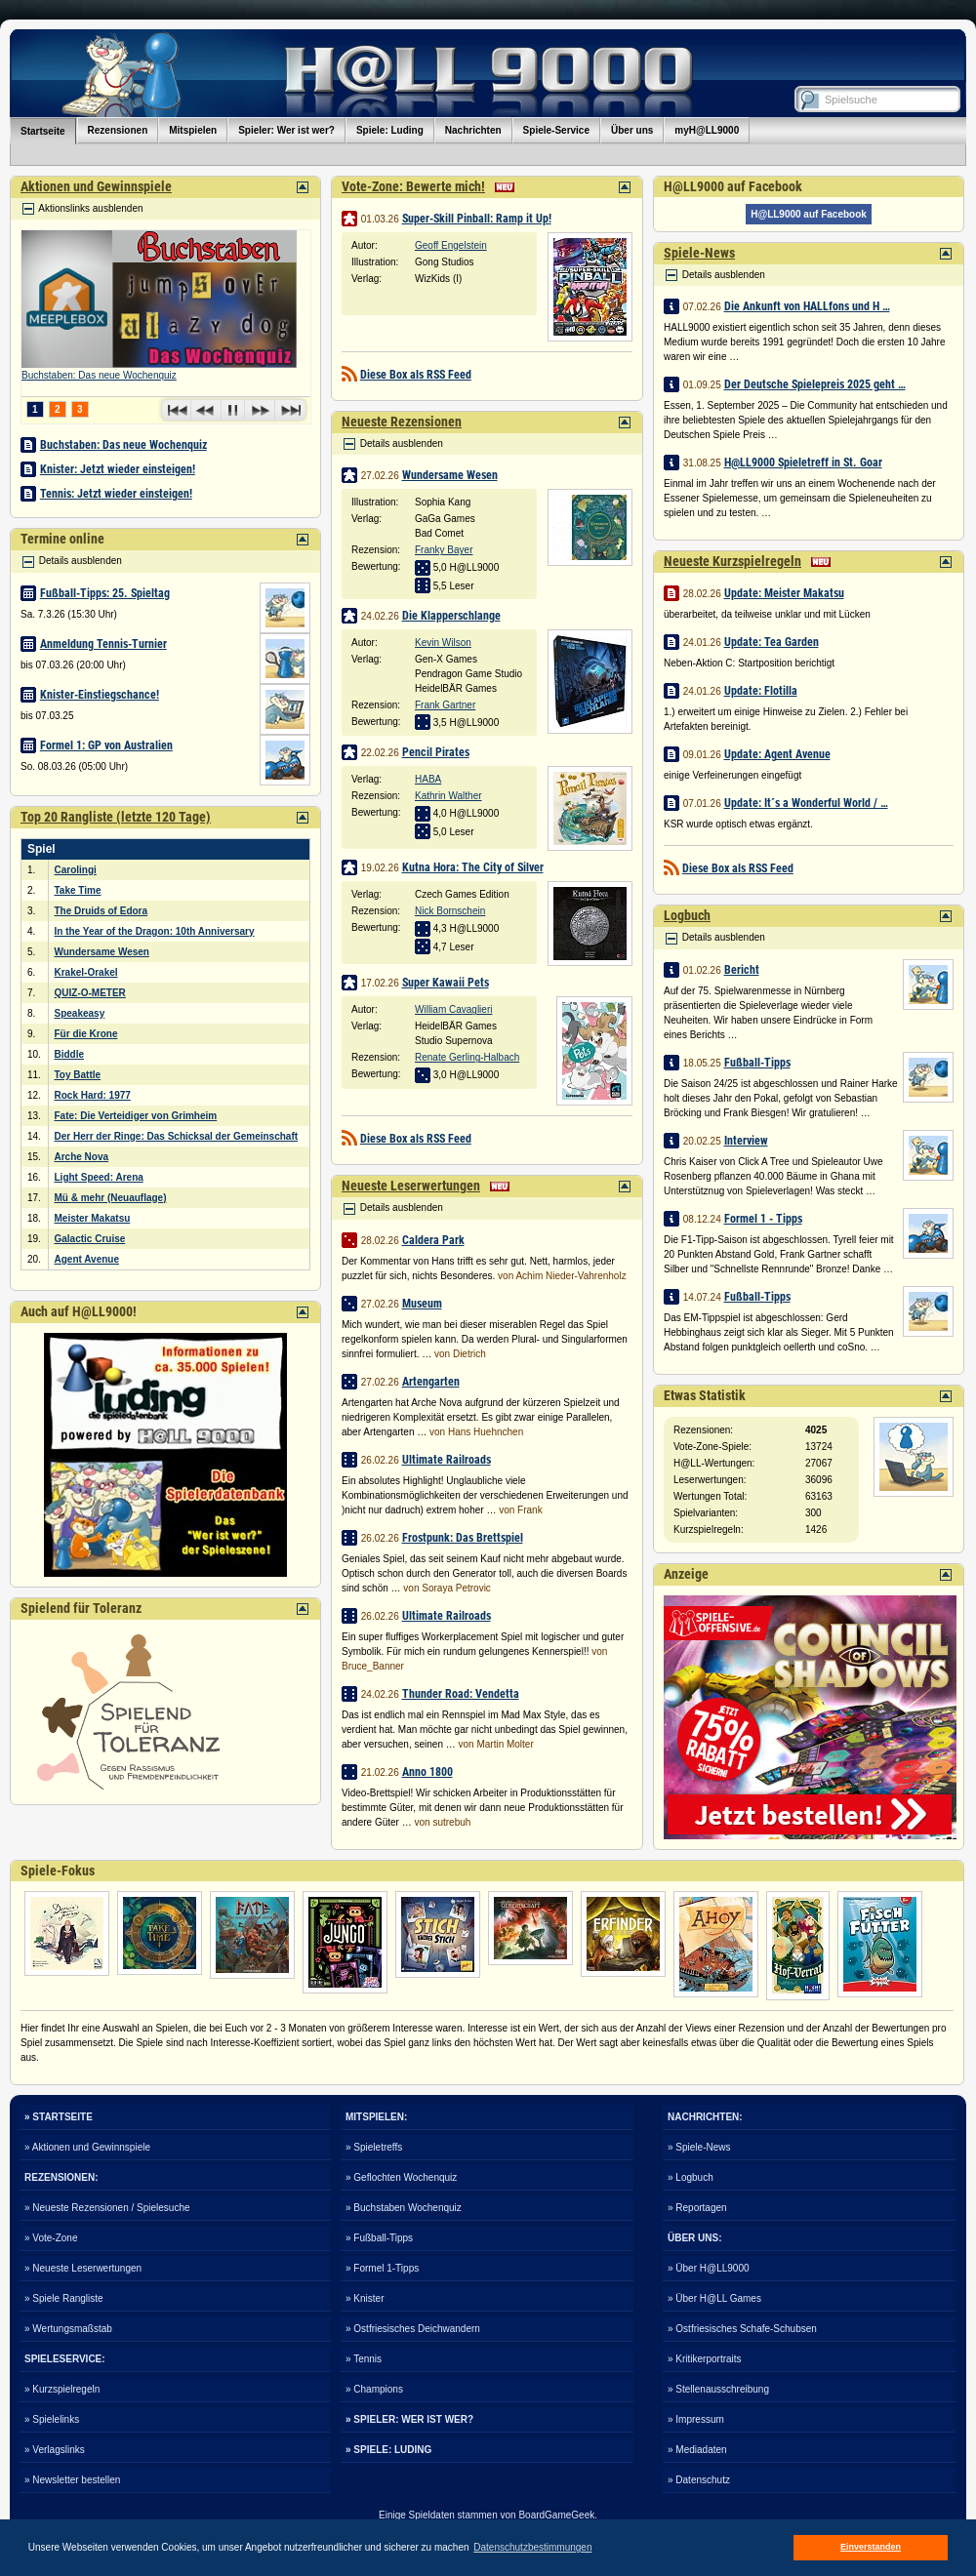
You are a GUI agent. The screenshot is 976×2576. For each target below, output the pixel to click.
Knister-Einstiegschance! (99, 695)
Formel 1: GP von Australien (106, 745)
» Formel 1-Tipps (382, 2268)
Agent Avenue (87, 1259)
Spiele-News (699, 253)
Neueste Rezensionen (402, 421)
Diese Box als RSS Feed (415, 375)
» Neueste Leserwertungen (83, 2268)
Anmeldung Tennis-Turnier (103, 644)
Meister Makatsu (93, 1218)
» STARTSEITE (58, 2117)
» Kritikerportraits (705, 2359)
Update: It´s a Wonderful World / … (806, 803)
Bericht (741, 970)
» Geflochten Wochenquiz (401, 2177)
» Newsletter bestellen (72, 2480)
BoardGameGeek (556, 2515)
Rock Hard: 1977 (93, 1095)
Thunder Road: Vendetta (460, 1694)
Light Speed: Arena (99, 1177)
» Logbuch (690, 2177)
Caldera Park (433, 1240)
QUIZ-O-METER (90, 992)
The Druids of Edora (101, 911)
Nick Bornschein (450, 911)
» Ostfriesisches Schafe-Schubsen (742, 2328)
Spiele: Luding (390, 130)
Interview (746, 1140)
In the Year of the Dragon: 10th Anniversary (155, 931)
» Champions (374, 2389)
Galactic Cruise (90, 1238)
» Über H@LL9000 (709, 2268)
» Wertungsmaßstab (68, 2328)
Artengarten (431, 1382)
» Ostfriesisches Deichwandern (413, 2328)
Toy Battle (78, 1074)
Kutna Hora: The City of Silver (473, 867)
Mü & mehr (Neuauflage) (111, 1197)
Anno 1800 (427, 1772)
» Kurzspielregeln (62, 2389)
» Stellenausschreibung (718, 2389)
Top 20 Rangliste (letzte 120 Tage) (115, 817)
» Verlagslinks (54, 2449)
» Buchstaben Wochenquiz (404, 2207)
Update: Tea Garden (771, 642)
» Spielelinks (51, 2419)
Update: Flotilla (760, 691)
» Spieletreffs (374, 2147)
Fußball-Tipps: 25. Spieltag (105, 593)
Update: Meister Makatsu (784, 593)
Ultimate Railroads (446, 1460)
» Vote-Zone (50, 2238)
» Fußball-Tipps (379, 2238)
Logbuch (687, 915)
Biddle (70, 1054)
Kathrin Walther (448, 795)
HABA (428, 779)
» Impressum (696, 2419)
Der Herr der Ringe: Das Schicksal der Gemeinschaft (177, 1136)
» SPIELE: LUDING (388, 2449)
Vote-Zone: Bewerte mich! (413, 186)
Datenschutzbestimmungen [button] (532, 2547)
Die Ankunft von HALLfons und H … (807, 306)
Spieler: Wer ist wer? (286, 130)
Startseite (42, 131)
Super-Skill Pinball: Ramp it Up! (476, 218)
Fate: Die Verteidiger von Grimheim (136, 1115)
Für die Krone (86, 1033)
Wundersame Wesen (102, 951)
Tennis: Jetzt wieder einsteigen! (116, 494)
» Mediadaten (697, 2449)
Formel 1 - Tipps (763, 1219)
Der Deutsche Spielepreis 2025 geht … (815, 384)
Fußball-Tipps (757, 1062)
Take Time (78, 890)
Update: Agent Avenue (777, 754)
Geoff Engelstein (451, 245)
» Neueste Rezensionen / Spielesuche (107, 2207)
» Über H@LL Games (714, 2298)
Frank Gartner (445, 705)
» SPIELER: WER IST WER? (409, 2419)
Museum (422, 1303)
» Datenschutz (699, 2480)
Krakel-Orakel (86, 972)
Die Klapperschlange (451, 616)
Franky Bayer (443, 549)
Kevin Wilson (443, 642)
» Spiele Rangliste (63, 2298)
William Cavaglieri (453, 1009)
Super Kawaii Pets (445, 982)
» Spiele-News (699, 2147)
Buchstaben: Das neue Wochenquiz (99, 375)
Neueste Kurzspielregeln (732, 561)
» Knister (365, 2298)
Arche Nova (82, 1156)
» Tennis (364, 2359)
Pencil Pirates (435, 752)
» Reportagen (697, 2207)
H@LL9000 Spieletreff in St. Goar (803, 462)
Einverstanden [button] (870, 2547)
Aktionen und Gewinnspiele (96, 186)
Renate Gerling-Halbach (467, 1057)
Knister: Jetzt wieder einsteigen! (117, 469)
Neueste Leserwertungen (411, 1185)
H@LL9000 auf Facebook (809, 214)
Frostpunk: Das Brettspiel (462, 1538)
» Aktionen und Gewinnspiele (87, 2147)
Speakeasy (80, 1013)
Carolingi (76, 870)
